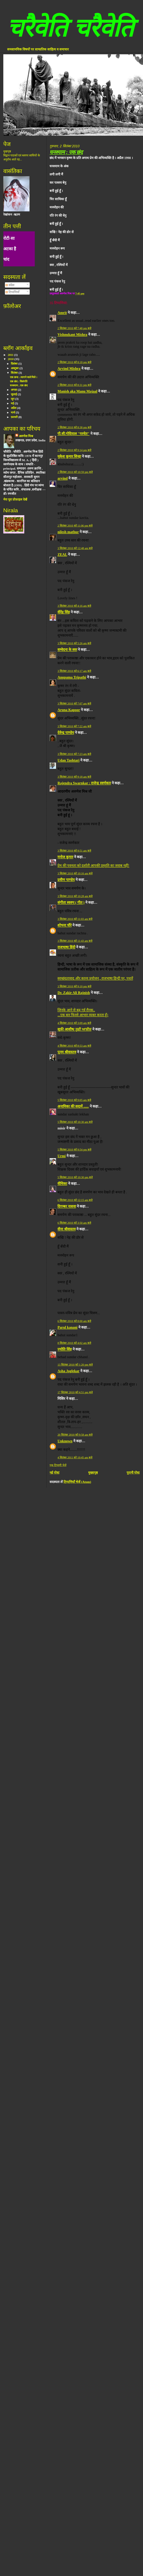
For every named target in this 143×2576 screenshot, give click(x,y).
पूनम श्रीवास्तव (66, 1052)
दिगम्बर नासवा (66, 1206)
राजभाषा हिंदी (66, 947)
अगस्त (14, 389)
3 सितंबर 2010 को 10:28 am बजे (75, 896)
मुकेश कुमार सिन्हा (69, 456)
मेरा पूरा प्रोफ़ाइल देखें (15, 499)
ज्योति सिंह (64, 1349)
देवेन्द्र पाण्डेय (65, 732)
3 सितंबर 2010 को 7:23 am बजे (74, 754)
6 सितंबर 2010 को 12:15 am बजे (75, 1200)
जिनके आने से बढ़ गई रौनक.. (76, 1010)
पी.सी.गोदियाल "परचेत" (73, 434)
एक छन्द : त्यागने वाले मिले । (23, 377)
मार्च (13, 412)
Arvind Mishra (68, 368)
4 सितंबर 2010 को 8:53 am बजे (74, 1045)
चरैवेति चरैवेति (70, 28)
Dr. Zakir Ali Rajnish (73, 993)
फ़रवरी (14, 417)
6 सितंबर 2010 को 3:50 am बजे (74, 1223)
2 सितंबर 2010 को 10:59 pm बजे (75, 472)
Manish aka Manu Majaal (77, 391)
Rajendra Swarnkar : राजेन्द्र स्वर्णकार (84, 783)
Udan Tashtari (68, 760)
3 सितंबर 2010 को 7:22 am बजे (74, 726)
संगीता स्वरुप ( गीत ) (70, 902)
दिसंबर (14, 363)
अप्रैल (14, 407)
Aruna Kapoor (68, 710)
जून (13, 398)
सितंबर (15, 372)
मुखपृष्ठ (7, 151)
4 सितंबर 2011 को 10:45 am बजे (74, 1457)
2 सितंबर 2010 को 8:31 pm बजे (74, 385)
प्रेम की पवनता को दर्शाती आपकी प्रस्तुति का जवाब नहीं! (93, 865)
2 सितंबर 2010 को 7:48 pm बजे (74, 328)
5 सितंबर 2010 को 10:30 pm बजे (75, 1177)
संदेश (10, 285)
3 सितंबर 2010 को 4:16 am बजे (74, 606)
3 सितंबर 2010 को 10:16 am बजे (75, 873)
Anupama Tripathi (71, 677)
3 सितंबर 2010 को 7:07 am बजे (74, 703)
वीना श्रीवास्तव (66, 1229)
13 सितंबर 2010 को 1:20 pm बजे (75, 1364)
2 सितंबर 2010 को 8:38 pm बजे (74, 427)
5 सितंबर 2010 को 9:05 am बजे (74, 1100)
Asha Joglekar (68, 1371)
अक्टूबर (15, 368)
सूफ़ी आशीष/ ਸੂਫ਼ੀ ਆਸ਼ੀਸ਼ (74, 1029)
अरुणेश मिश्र (26, 436)
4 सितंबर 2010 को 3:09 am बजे (74, 1023)
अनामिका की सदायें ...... (73, 1106)
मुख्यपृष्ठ (93, 1472)
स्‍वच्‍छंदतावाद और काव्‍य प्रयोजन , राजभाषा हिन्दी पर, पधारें (95, 978)
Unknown (64, 1441)
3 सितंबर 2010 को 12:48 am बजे (75, 548)
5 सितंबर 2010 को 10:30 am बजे (75, 1122)
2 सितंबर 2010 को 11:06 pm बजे (75, 525)
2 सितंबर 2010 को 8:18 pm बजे (74, 362)
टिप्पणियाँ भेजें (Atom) (77, 1482)
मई (13, 403)
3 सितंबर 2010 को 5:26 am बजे (74, 643)
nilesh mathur (68, 532)
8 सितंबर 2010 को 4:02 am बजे (74, 1343)
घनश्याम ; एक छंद (66, 152)
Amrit (62, 313)
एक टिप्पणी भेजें (58, 1465)
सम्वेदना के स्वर (67, 649)
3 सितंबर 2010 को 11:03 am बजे (74, 919)
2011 (11, 355)
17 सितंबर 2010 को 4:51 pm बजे (75, 1392)
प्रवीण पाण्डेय (66, 880)
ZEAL (62, 554)
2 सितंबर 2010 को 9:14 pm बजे (74, 450)
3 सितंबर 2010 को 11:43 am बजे (74, 941)
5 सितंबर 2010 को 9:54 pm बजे (74, 1149)
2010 (11, 359)
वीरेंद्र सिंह (63, 612)
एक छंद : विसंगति (18, 381)
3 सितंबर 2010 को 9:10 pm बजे (74, 986)
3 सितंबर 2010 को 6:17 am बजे (74, 671)
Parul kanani (67, 1327)
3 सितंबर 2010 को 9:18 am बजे (74, 776)
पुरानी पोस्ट (133, 1472)
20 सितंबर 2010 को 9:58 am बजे (75, 1434)
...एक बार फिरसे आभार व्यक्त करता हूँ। (82, 1015)
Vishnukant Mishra (72, 334)
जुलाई (14, 394)
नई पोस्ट (54, 1472)
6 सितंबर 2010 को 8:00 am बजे (74, 1321)
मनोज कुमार (65, 857)
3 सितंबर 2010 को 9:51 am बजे (74, 850)
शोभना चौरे (64, 925)
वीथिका (62, 1183)
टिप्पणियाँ (12, 292)
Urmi (61, 1156)
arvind (62, 478)
